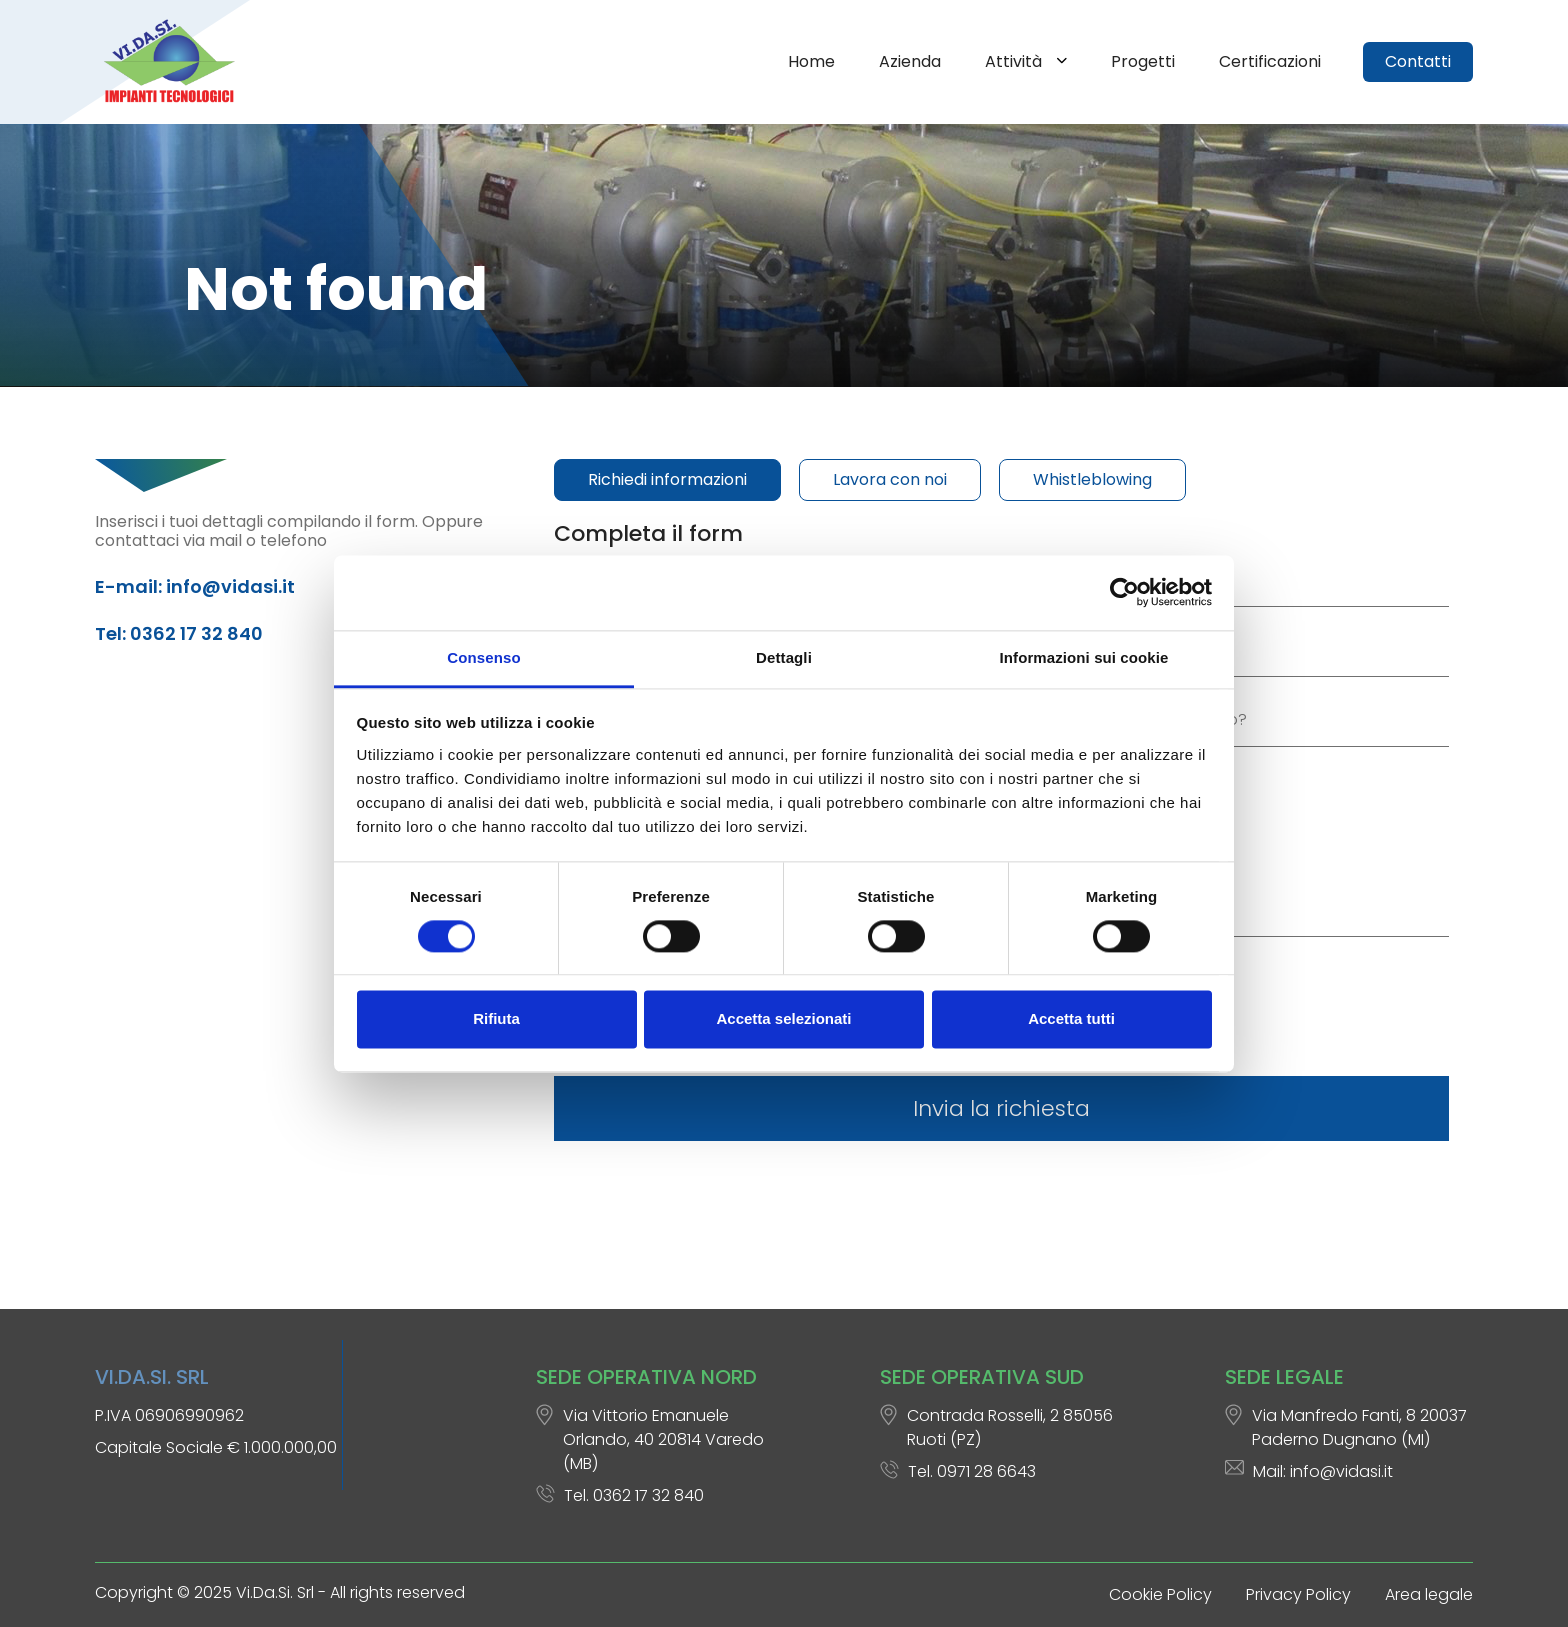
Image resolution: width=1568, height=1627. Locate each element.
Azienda (910, 61)
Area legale (1429, 1594)
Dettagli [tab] (784, 657)
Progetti (1143, 61)
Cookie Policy (1160, 1594)
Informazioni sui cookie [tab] (1084, 657)
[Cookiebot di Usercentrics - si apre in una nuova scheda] (1124, 592)
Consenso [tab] (483, 657)
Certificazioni (1270, 61)
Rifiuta (496, 1019)
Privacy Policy (1298, 1594)
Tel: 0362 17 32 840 (179, 633)
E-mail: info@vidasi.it (195, 586)
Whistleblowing (1092, 479)
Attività (1015, 61)
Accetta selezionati (783, 1019)
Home (811, 61)
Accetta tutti (1071, 1019)
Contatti (1418, 61)
